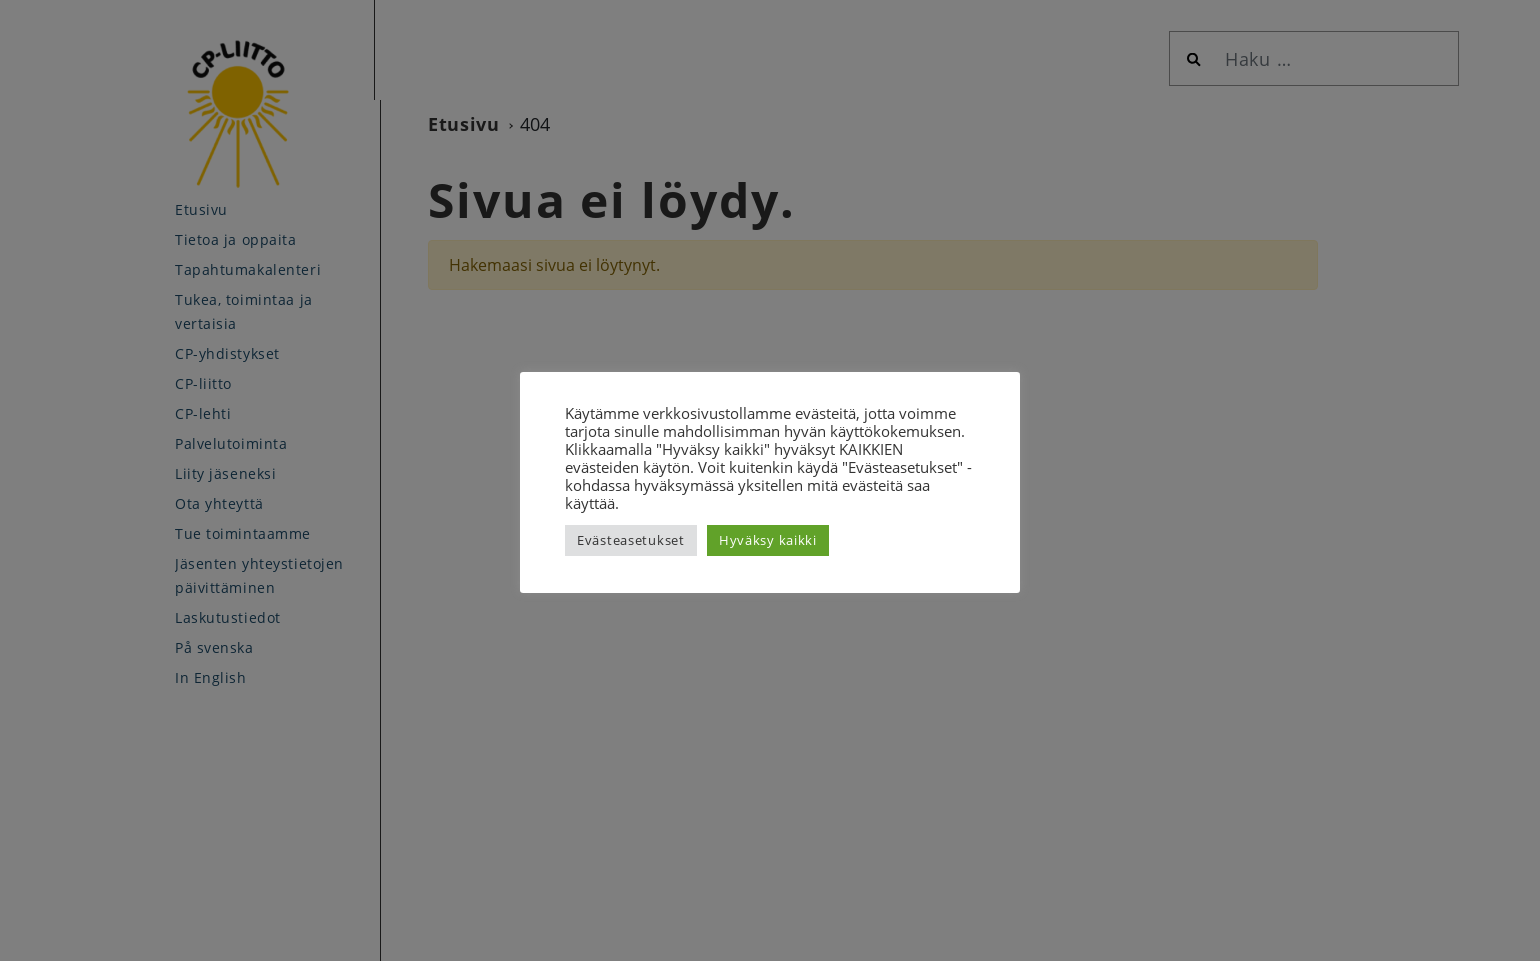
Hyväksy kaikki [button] (768, 540)
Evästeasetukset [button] (631, 540)
